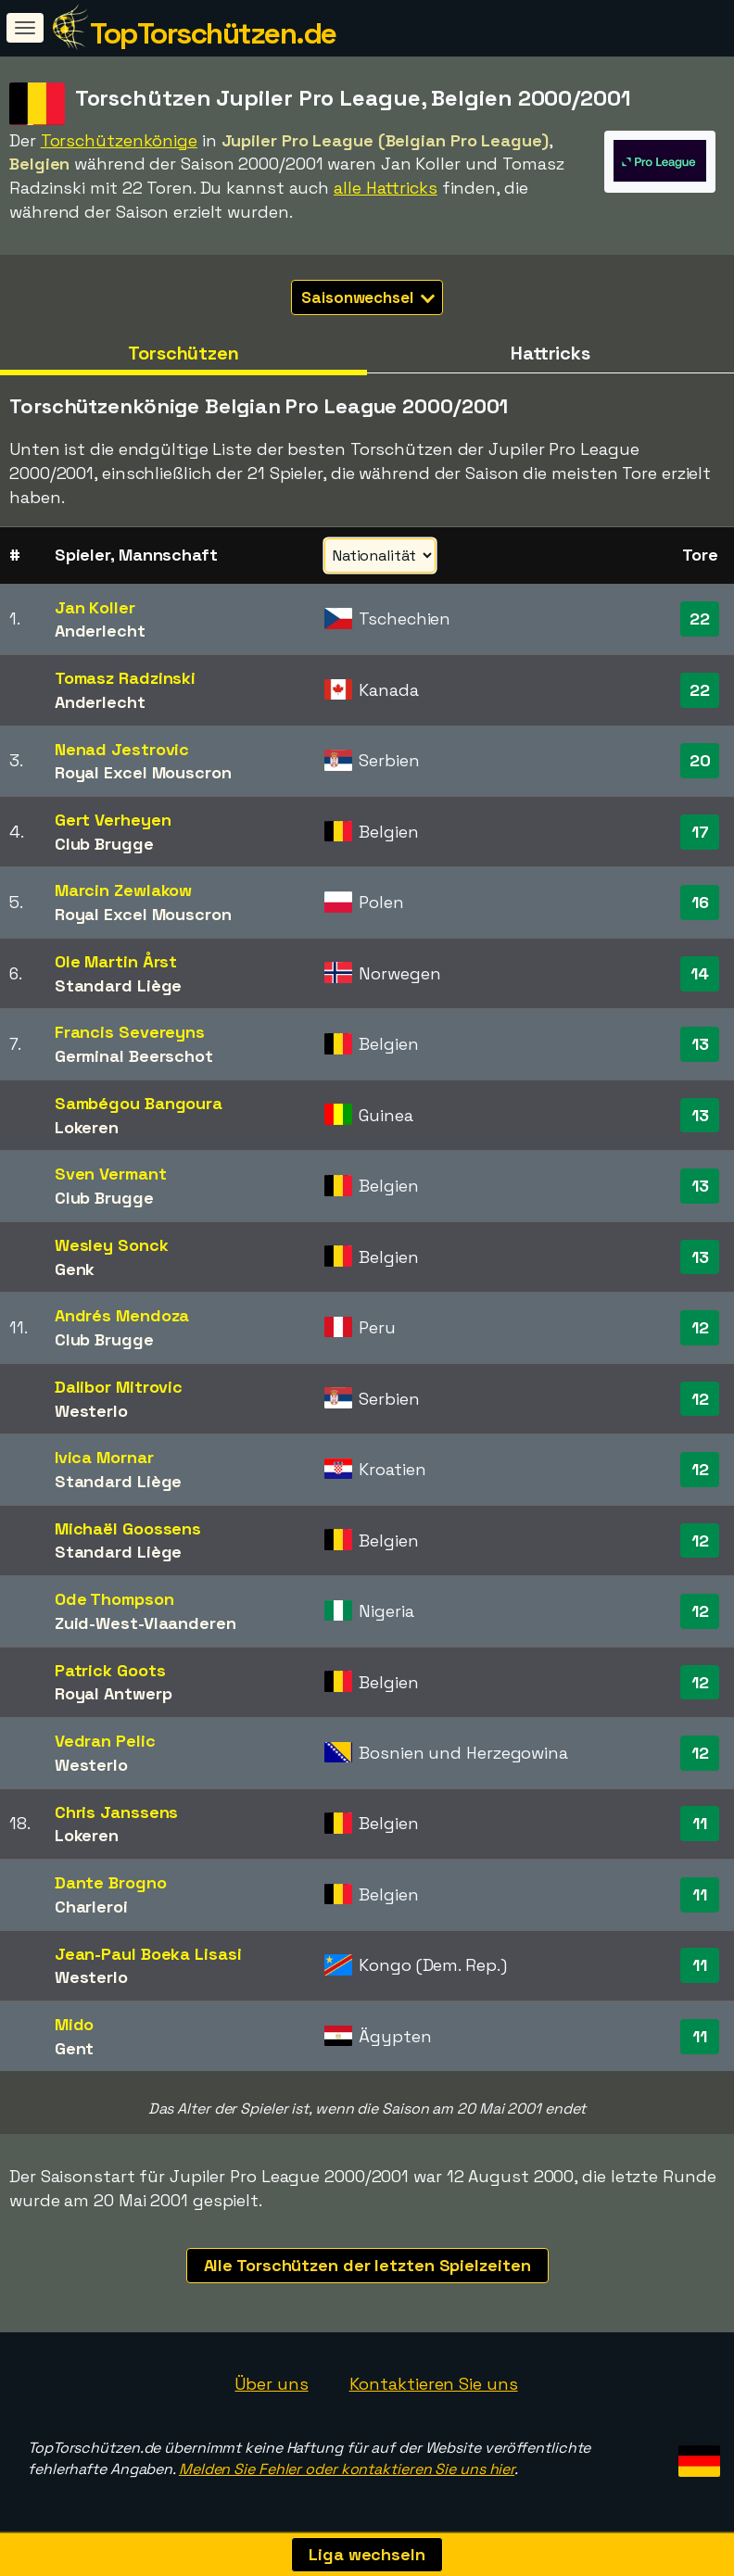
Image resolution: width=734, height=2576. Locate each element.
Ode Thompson (114, 1599)
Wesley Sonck (112, 1245)
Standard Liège (119, 985)
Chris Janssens (117, 1812)
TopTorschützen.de (213, 33)
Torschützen (183, 353)
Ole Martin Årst (116, 961)
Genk (75, 1269)
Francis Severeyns (130, 1031)
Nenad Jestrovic (122, 749)
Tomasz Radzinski (125, 677)
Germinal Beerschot (134, 1056)
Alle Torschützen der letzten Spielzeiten (367, 2265)
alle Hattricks (385, 187)
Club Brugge (104, 843)
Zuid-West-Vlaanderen (145, 1623)
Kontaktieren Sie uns (433, 2383)
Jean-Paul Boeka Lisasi (148, 1953)
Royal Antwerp (113, 1693)
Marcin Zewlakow (124, 890)
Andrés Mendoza (122, 1315)
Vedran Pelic (105, 1740)
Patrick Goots (110, 1670)
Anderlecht (100, 630)
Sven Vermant (111, 1173)
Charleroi (91, 1906)
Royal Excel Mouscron (143, 772)
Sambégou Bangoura (138, 1103)
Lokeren (87, 1127)
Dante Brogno (111, 1882)
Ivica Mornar (104, 1457)
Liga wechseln (367, 2554)
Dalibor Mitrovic (119, 1386)
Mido (75, 2024)
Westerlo (91, 1410)
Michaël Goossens (128, 1528)
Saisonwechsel (368, 297)
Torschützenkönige (119, 140)
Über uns (271, 2383)
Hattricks (550, 353)
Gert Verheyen (113, 819)
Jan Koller (95, 607)
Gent (75, 2048)
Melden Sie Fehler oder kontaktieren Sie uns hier (346, 2469)
